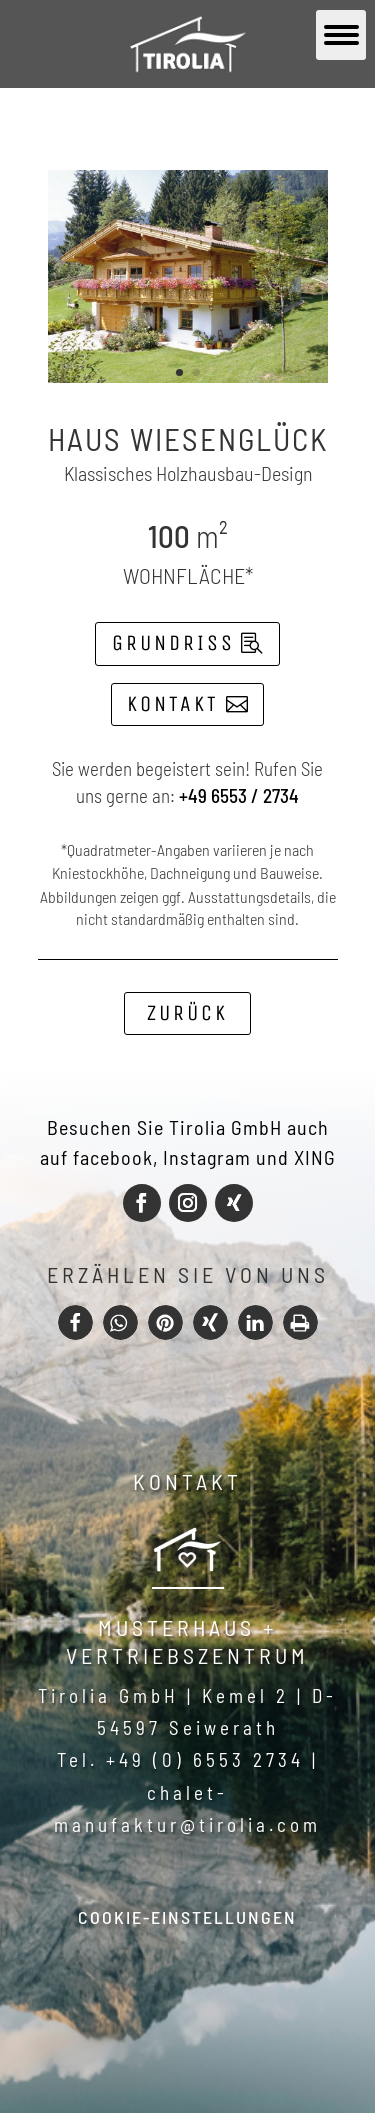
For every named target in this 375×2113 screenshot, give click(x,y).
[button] (75, 1322)
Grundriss (173, 643)
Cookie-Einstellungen (187, 1917)
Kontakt (173, 704)
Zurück (187, 1013)
